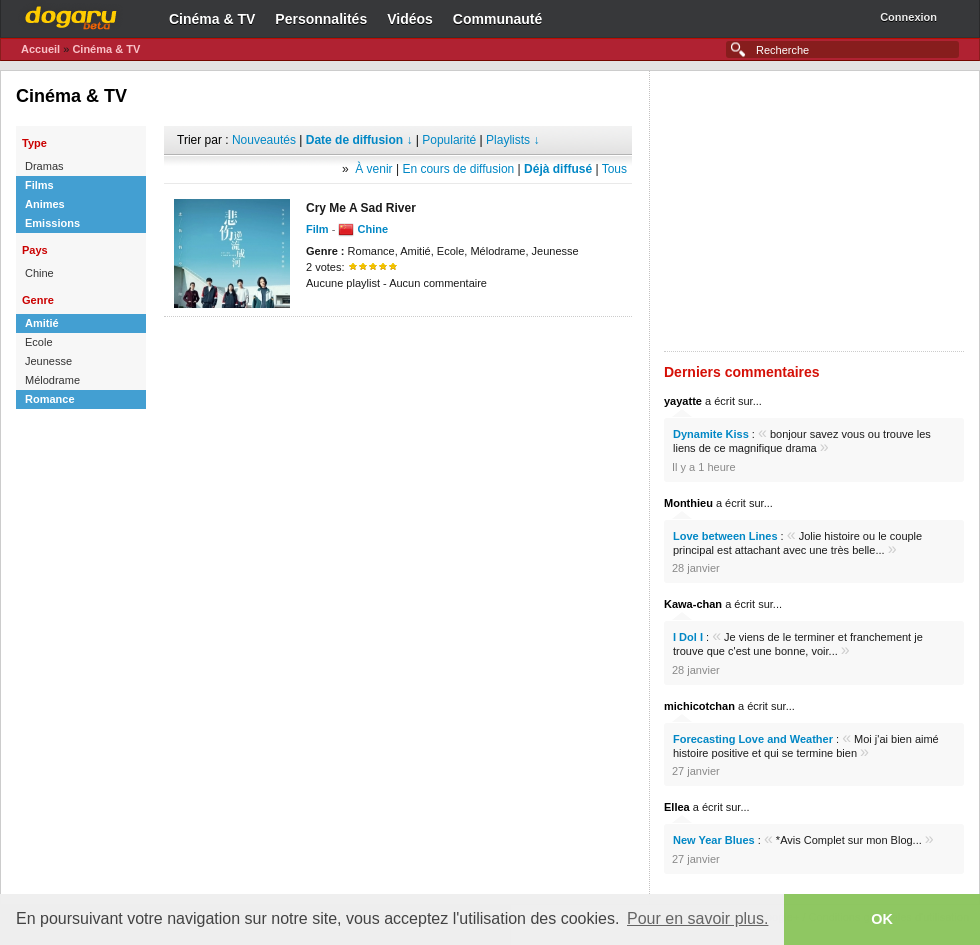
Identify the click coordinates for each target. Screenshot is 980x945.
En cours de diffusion (458, 169)
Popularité (449, 140)
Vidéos (410, 19)
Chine (39, 273)
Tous (614, 169)
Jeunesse (48, 361)
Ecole (39, 342)
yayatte (683, 401)
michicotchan (699, 706)
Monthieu (688, 503)
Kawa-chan (693, 604)
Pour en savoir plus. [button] (697, 918)
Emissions (52, 223)
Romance (50, 399)
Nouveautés (264, 140)
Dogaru (71, 15)
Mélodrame (52, 380)
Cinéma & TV (212, 19)
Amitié (42, 323)
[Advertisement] (398, 347)
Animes (45, 204)
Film (317, 229)
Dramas (44, 166)
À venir (373, 169)
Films (39, 185)
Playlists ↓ (512, 140)
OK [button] (882, 919)
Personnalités (321, 19)
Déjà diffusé (558, 169)
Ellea (677, 807)
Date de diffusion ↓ (359, 140)
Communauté (497, 19)
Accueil (40, 49)
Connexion (908, 17)
